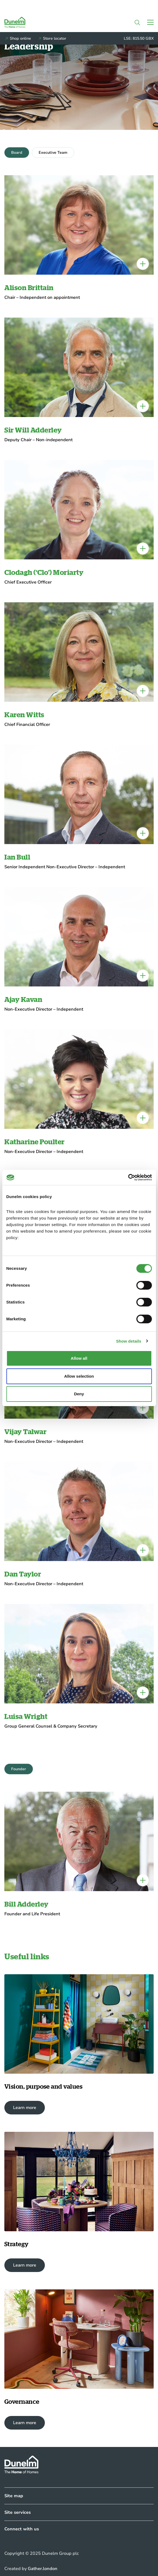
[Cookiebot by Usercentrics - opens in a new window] (128, 1177)
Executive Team (53, 152)
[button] (137, 22)
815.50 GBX (143, 38)
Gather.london (42, 2569)
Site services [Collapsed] (17, 2512)
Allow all (79, 1358)
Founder (18, 1769)
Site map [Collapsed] (13, 2496)
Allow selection (79, 1376)
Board (16, 152)
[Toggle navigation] (150, 22)
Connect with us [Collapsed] (21, 2529)
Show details (128, 1341)
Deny (79, 1394)
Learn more (24, 2108)
